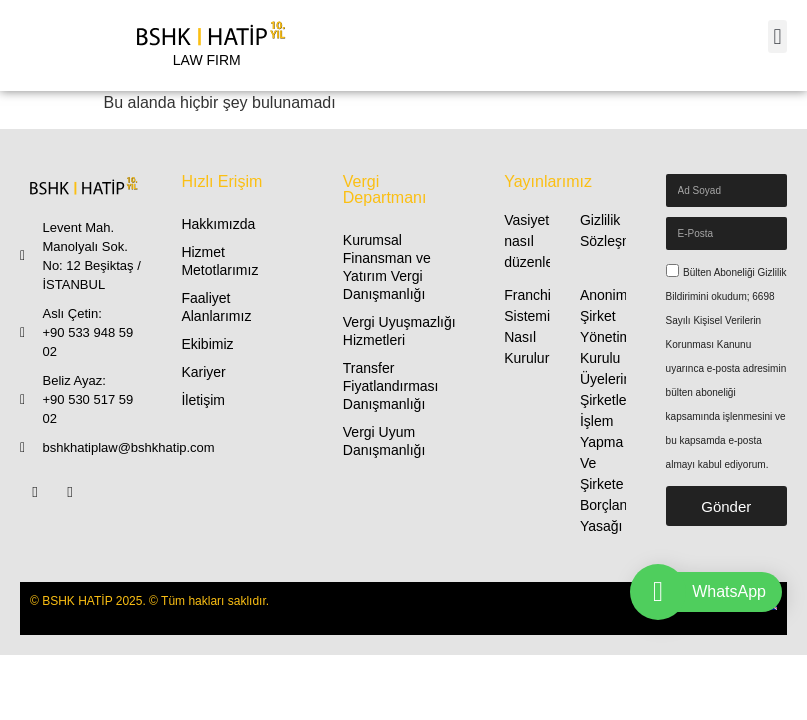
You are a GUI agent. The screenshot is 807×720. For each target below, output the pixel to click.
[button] (777, 36)
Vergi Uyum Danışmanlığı (384, 441)
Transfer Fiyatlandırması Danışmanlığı (391, 386)
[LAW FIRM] (207, 45)
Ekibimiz (207, 344)
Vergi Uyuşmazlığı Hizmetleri (399, 331)
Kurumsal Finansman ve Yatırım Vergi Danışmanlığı (387, 267)
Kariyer (203, 372)
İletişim (203, 400)
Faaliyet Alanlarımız (216, 307)
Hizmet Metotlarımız (219, 261)
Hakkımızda (218, 224)
